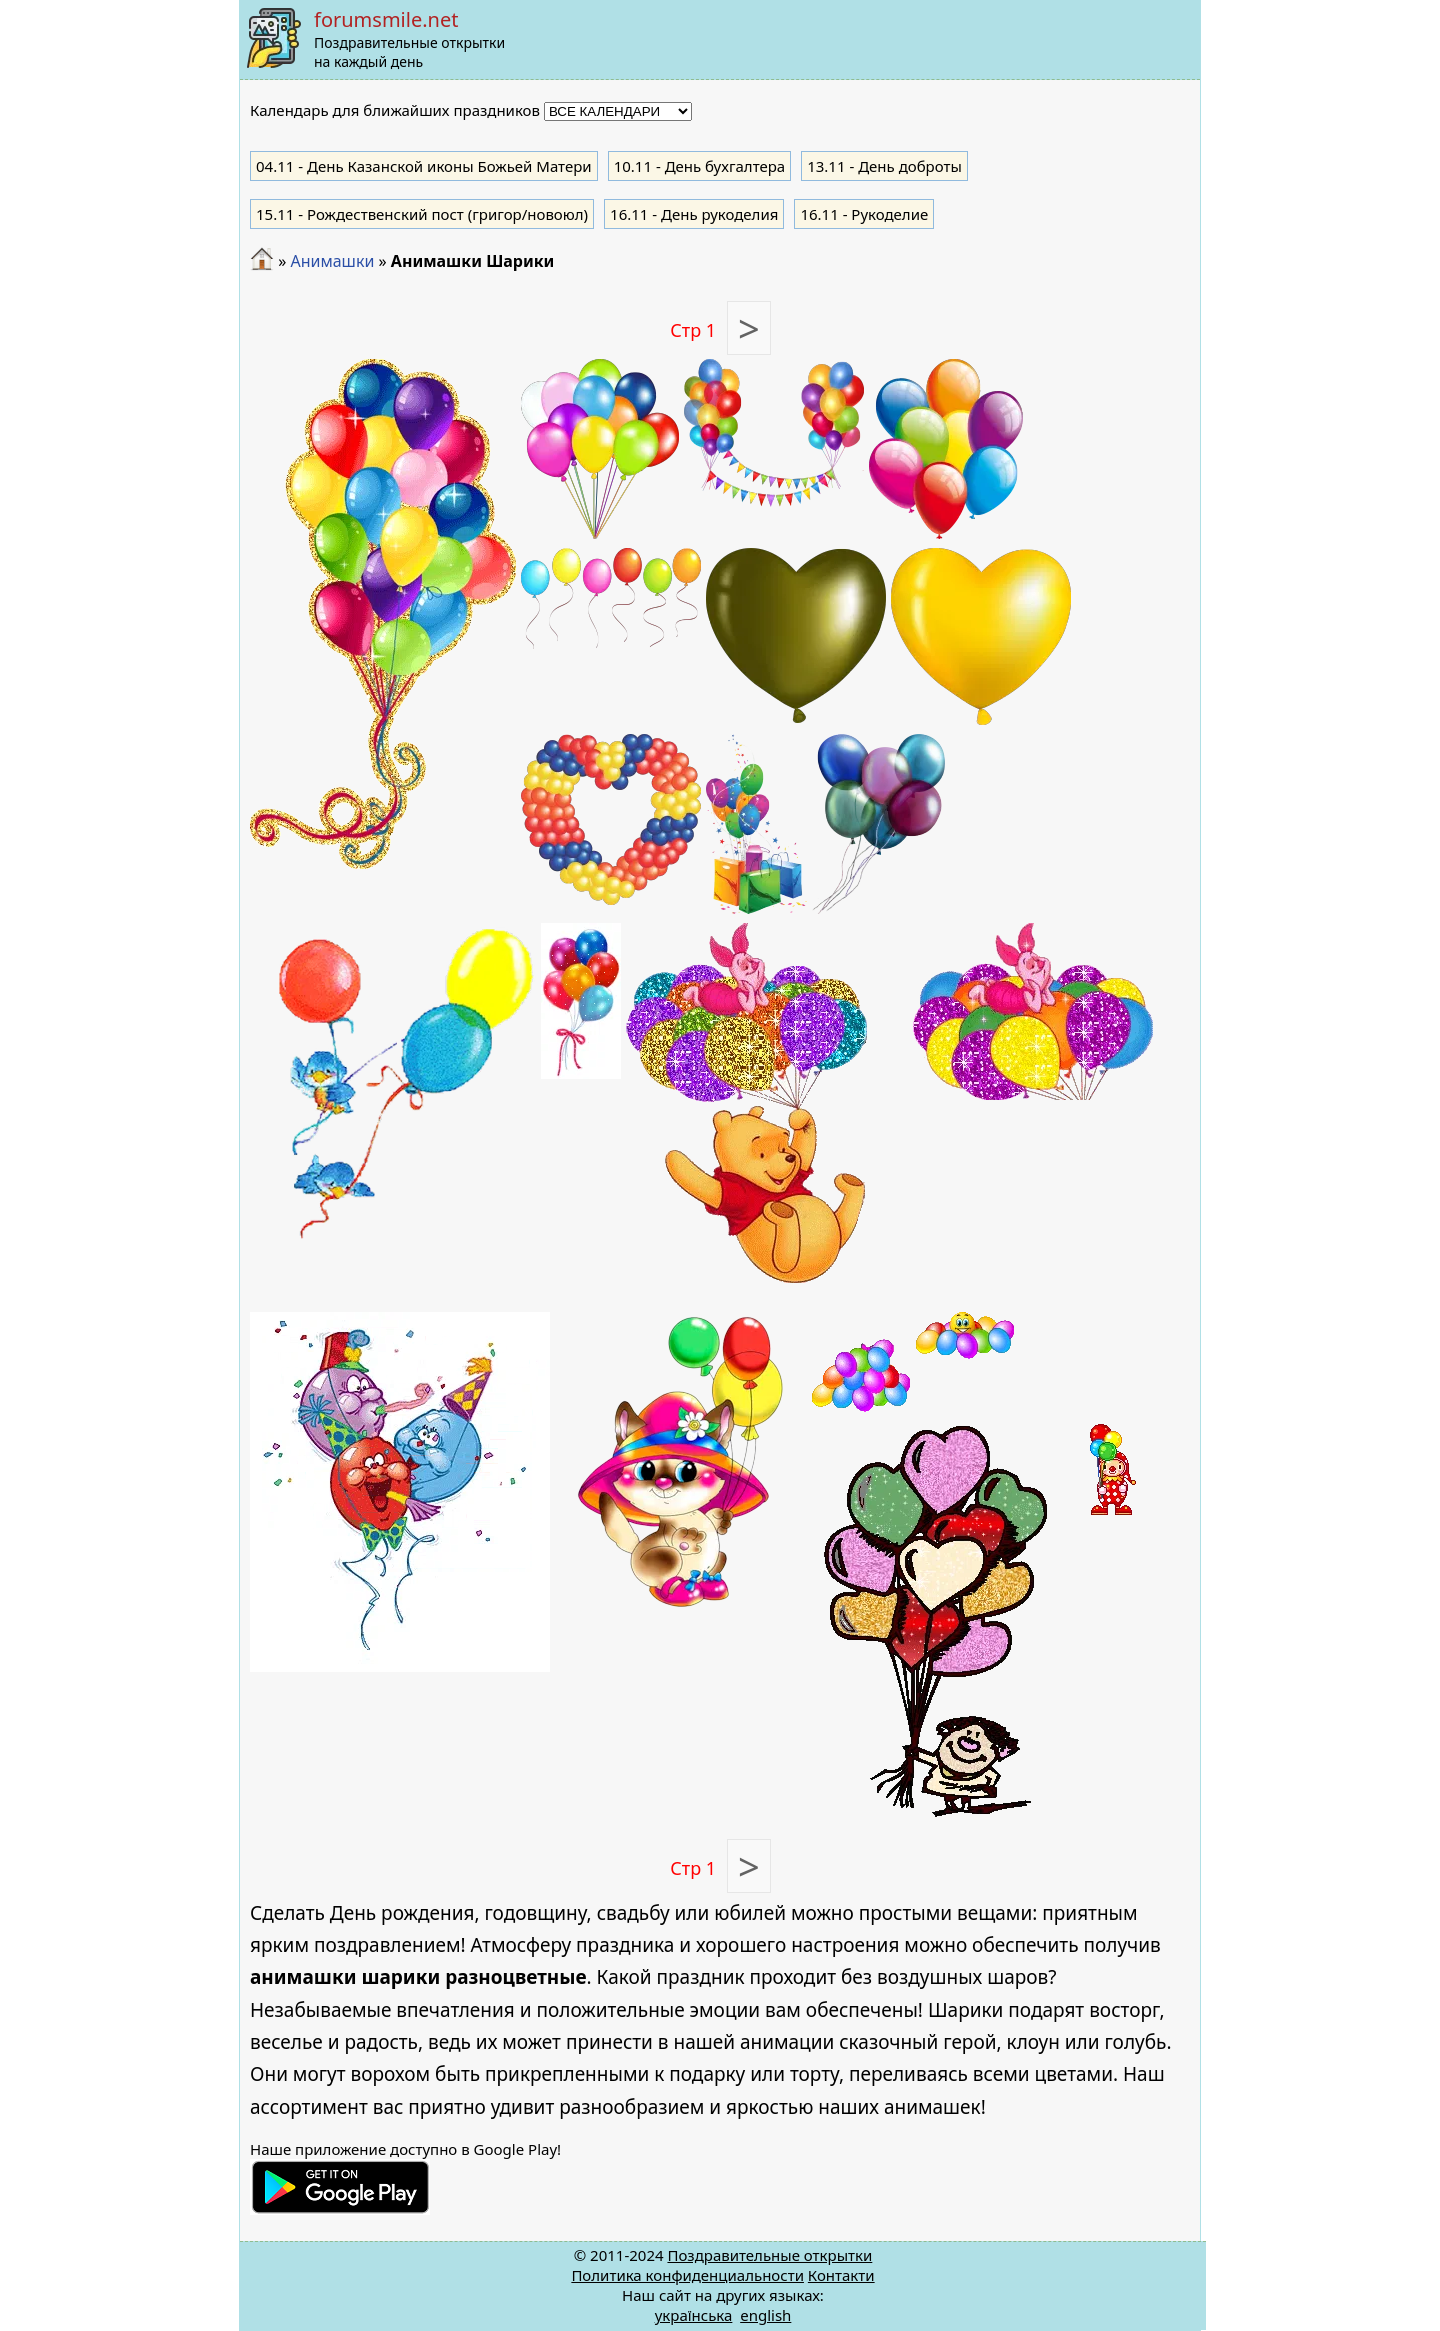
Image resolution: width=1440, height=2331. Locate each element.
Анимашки (332, 261)
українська (694, 2315)
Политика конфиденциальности (687, 2275)
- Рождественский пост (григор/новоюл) (422, 214)
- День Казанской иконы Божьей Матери (424, 166)
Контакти (841, 2275)
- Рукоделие (864, 214)
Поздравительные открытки (769, 2255)
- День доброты (884, 166)
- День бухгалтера (700, 166)
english (765, 2315)
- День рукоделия (694, 214)
